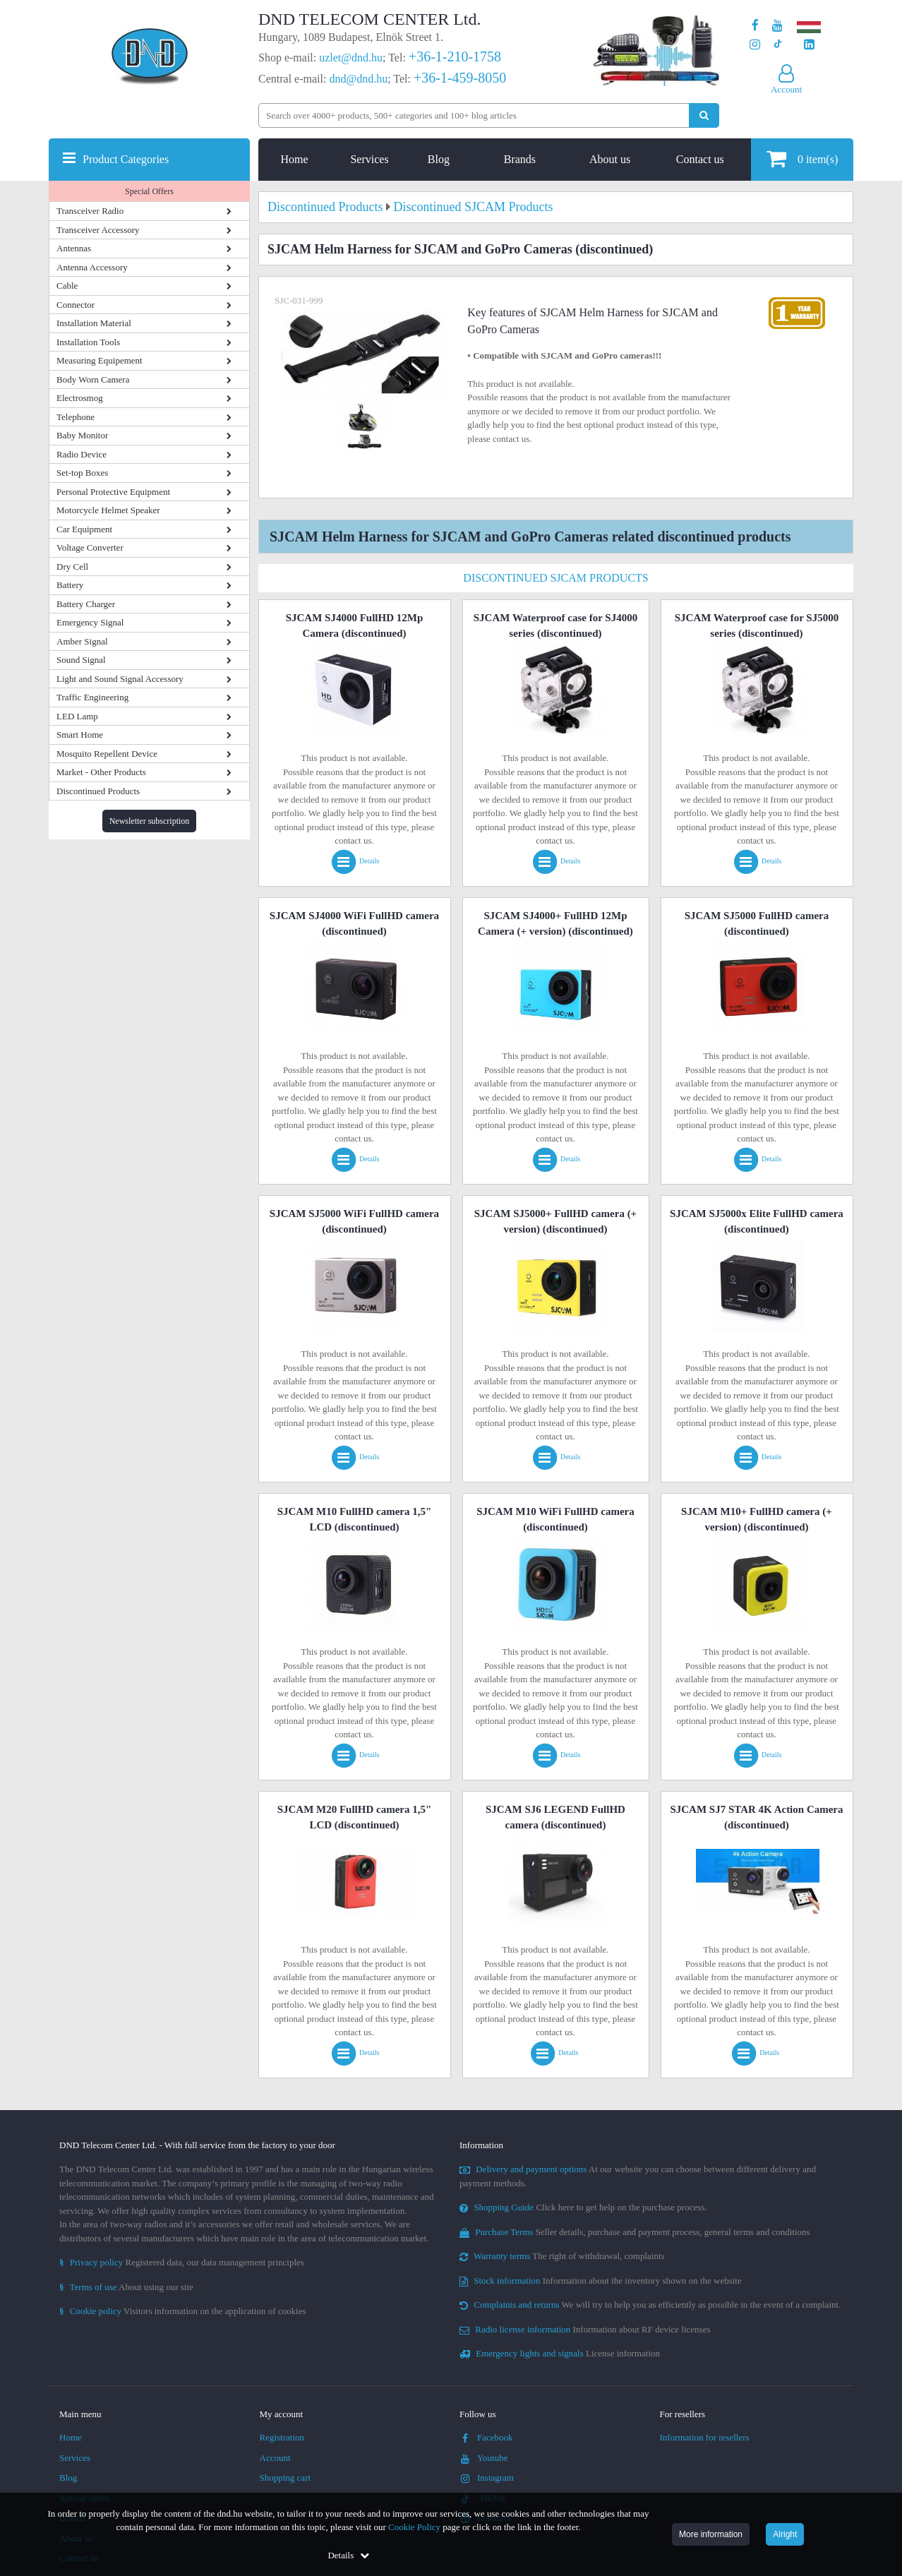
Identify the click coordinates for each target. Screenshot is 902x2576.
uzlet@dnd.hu (351, 58)
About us (609, 159)
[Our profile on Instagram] (755, 45)
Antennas (73, 248)
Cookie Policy (414, 2527)
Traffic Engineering (92, 697)
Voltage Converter (90, 547)
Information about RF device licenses (584, 2329)
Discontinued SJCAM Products (555, 578)
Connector (75, 304)
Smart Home (79, 734)
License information (559, 2353)
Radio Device (81, 454)
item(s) (802, 158)
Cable (67, 285)
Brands (520, 159)
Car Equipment (84, 529)
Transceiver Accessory (98, 229)
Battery (69, 585)
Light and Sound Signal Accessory (120, 678)
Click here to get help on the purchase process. (583, 2207)
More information (710, 2534)
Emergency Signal (90, 622)
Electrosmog (79, 398)
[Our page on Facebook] (755, 25)
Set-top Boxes (82, 472)
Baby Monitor (82, 435)
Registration (282, 2437)
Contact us (700, 159)
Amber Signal (82, 641)
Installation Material (93, 323)
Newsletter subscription (149, 821)
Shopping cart (285, 2477)
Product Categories (126, 159)
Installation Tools (88, 342)
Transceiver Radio (90, 210)
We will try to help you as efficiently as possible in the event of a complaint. (650, 2304)
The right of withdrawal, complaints (562, 2256)
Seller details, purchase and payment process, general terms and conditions (634, 2232)
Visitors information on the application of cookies (182, 2311)
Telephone (75, 417)
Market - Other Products (101, 772)
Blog (439, 159)
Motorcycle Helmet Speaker (108, 510)
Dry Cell (72, 566)
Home (294, 159)
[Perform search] (704, 115)
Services (369, 159)
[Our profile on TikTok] (777, 45)
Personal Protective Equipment (113, 491)
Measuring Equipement (99, 360)
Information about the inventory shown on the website (600, 2280)
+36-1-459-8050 (460, 77)
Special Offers (149, 191)
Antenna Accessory (92, 267)
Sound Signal (81, 659)
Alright (785, 2534)
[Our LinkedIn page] (809, 45)
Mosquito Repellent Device (106, 753)
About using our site (126, 2287)
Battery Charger (85, 604)
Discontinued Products (98, 791)
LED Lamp (77, 716)
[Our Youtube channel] (777, 25)
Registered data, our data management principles (181, 2262)
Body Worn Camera (92, 379)
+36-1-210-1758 (455, 56)
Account (275, 2457)
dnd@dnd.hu (358, 79)
